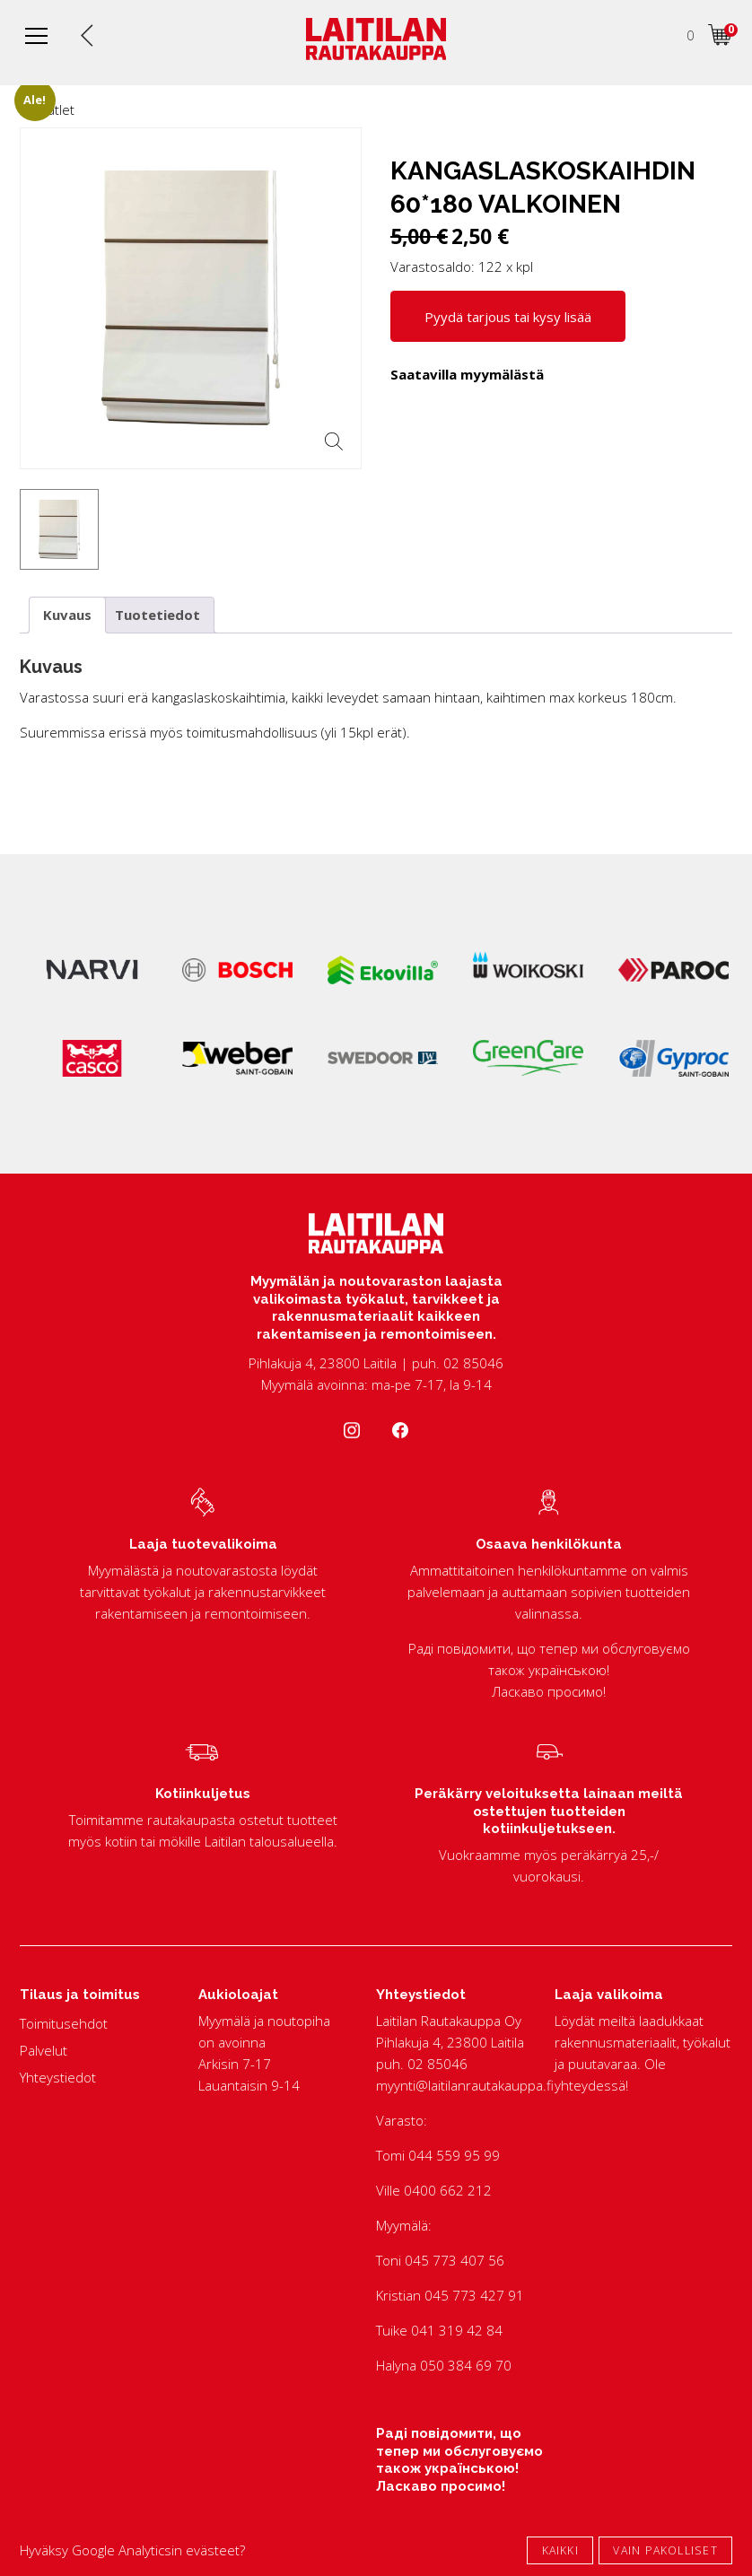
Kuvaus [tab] (67, 615)
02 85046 (437, 2064)
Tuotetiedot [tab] (157, 615)
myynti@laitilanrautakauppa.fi (465, 2085)
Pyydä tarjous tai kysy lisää (507, 317)
